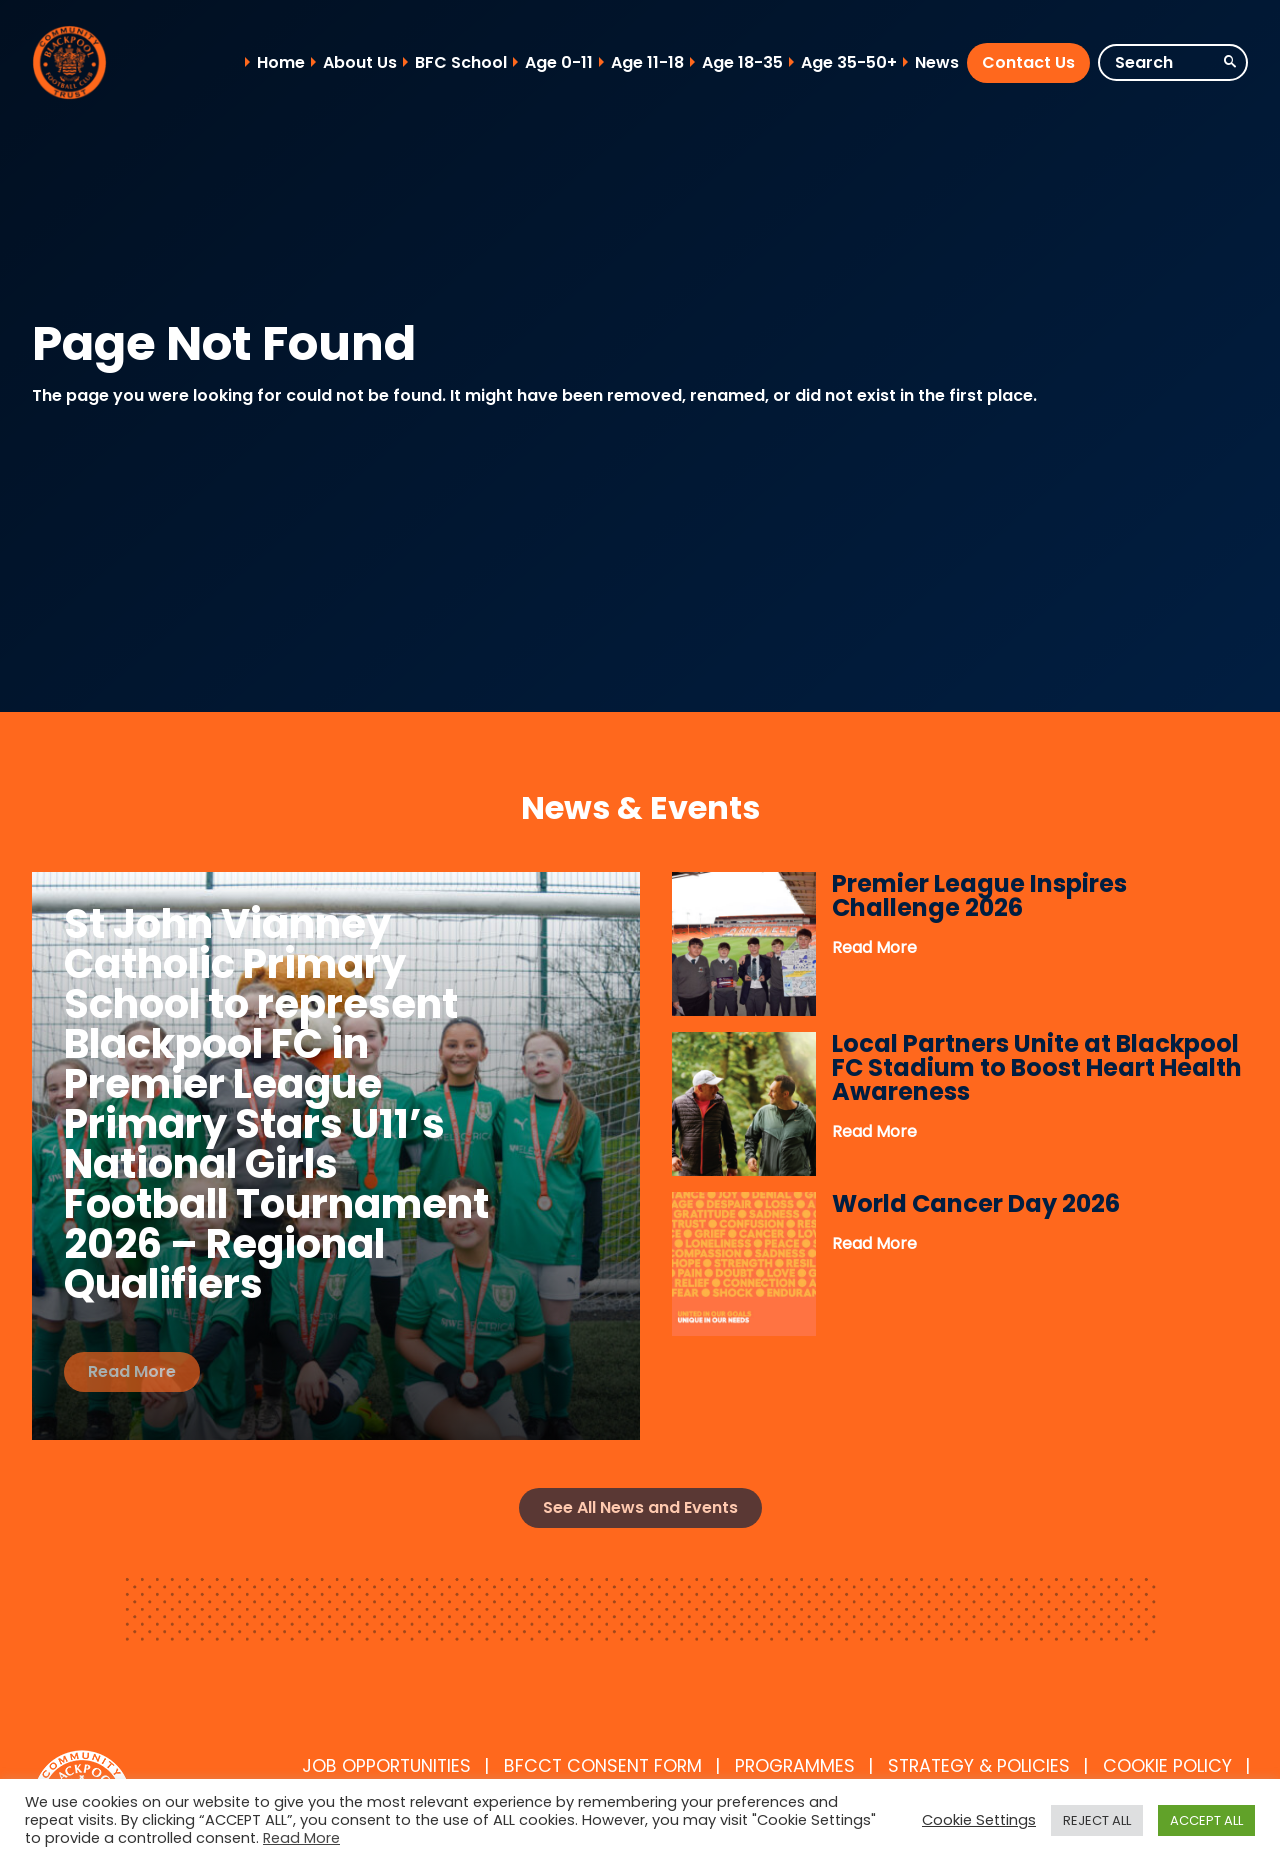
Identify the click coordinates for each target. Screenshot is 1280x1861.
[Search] (1173, 62)
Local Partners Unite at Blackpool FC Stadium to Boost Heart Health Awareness (1037, 1067)
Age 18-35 (742, 62)
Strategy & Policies (979, 1766)
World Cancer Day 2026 (976, 1203)
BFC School (461, 62)
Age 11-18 (647, 62)
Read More (132, 1371)
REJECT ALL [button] (1097, 1820)
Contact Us (1028, 62)
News (937, 62)
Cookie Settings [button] (979, 1820)
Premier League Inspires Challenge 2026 (979, 895)
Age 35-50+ (849, 62)
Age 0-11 (559, 62)
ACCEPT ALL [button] (1206, 1820)
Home (281, 62)
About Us (360, 62)
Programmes (795, 1766)
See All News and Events (640, 1507)
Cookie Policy (1167, 1766)
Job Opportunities (386, 1766)
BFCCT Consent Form (603, 1766)
